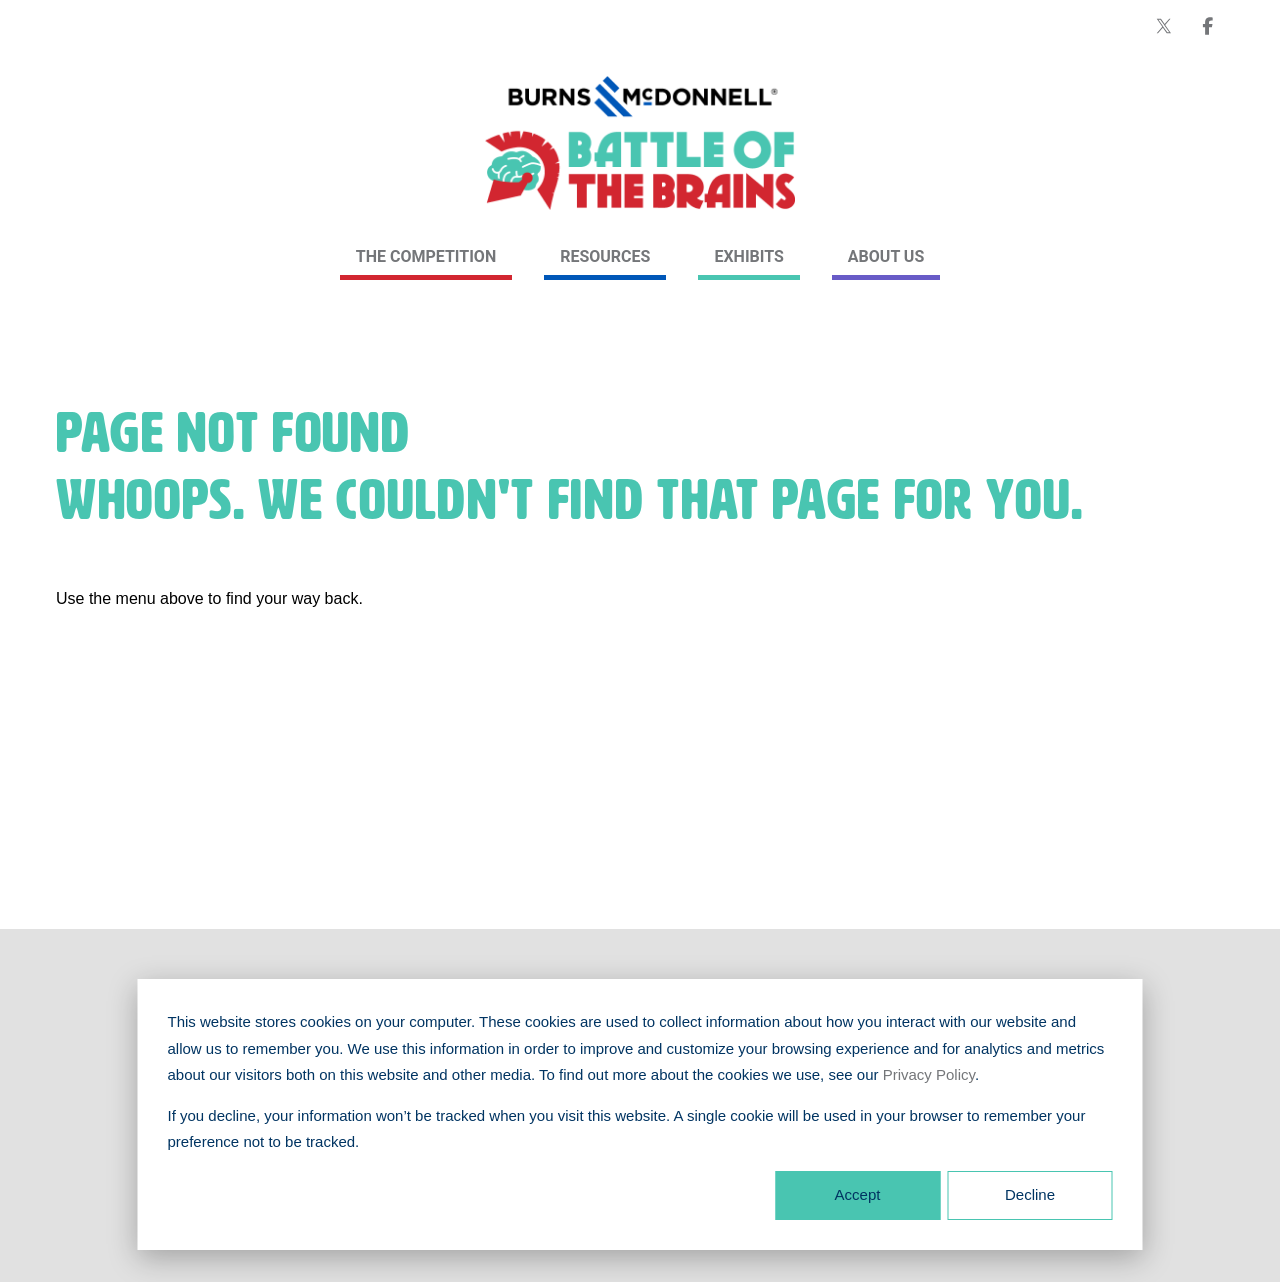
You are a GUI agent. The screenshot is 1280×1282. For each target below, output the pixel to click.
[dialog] (640, 1114)
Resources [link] (605, 256)
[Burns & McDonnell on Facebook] (1208, 26)
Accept (858, 1194)
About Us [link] (886, 256)
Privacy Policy (929, 1074)
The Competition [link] (426, 256)
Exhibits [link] (748, 256)
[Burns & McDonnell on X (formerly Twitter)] (1164, 26)
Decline (1030, 1194)
